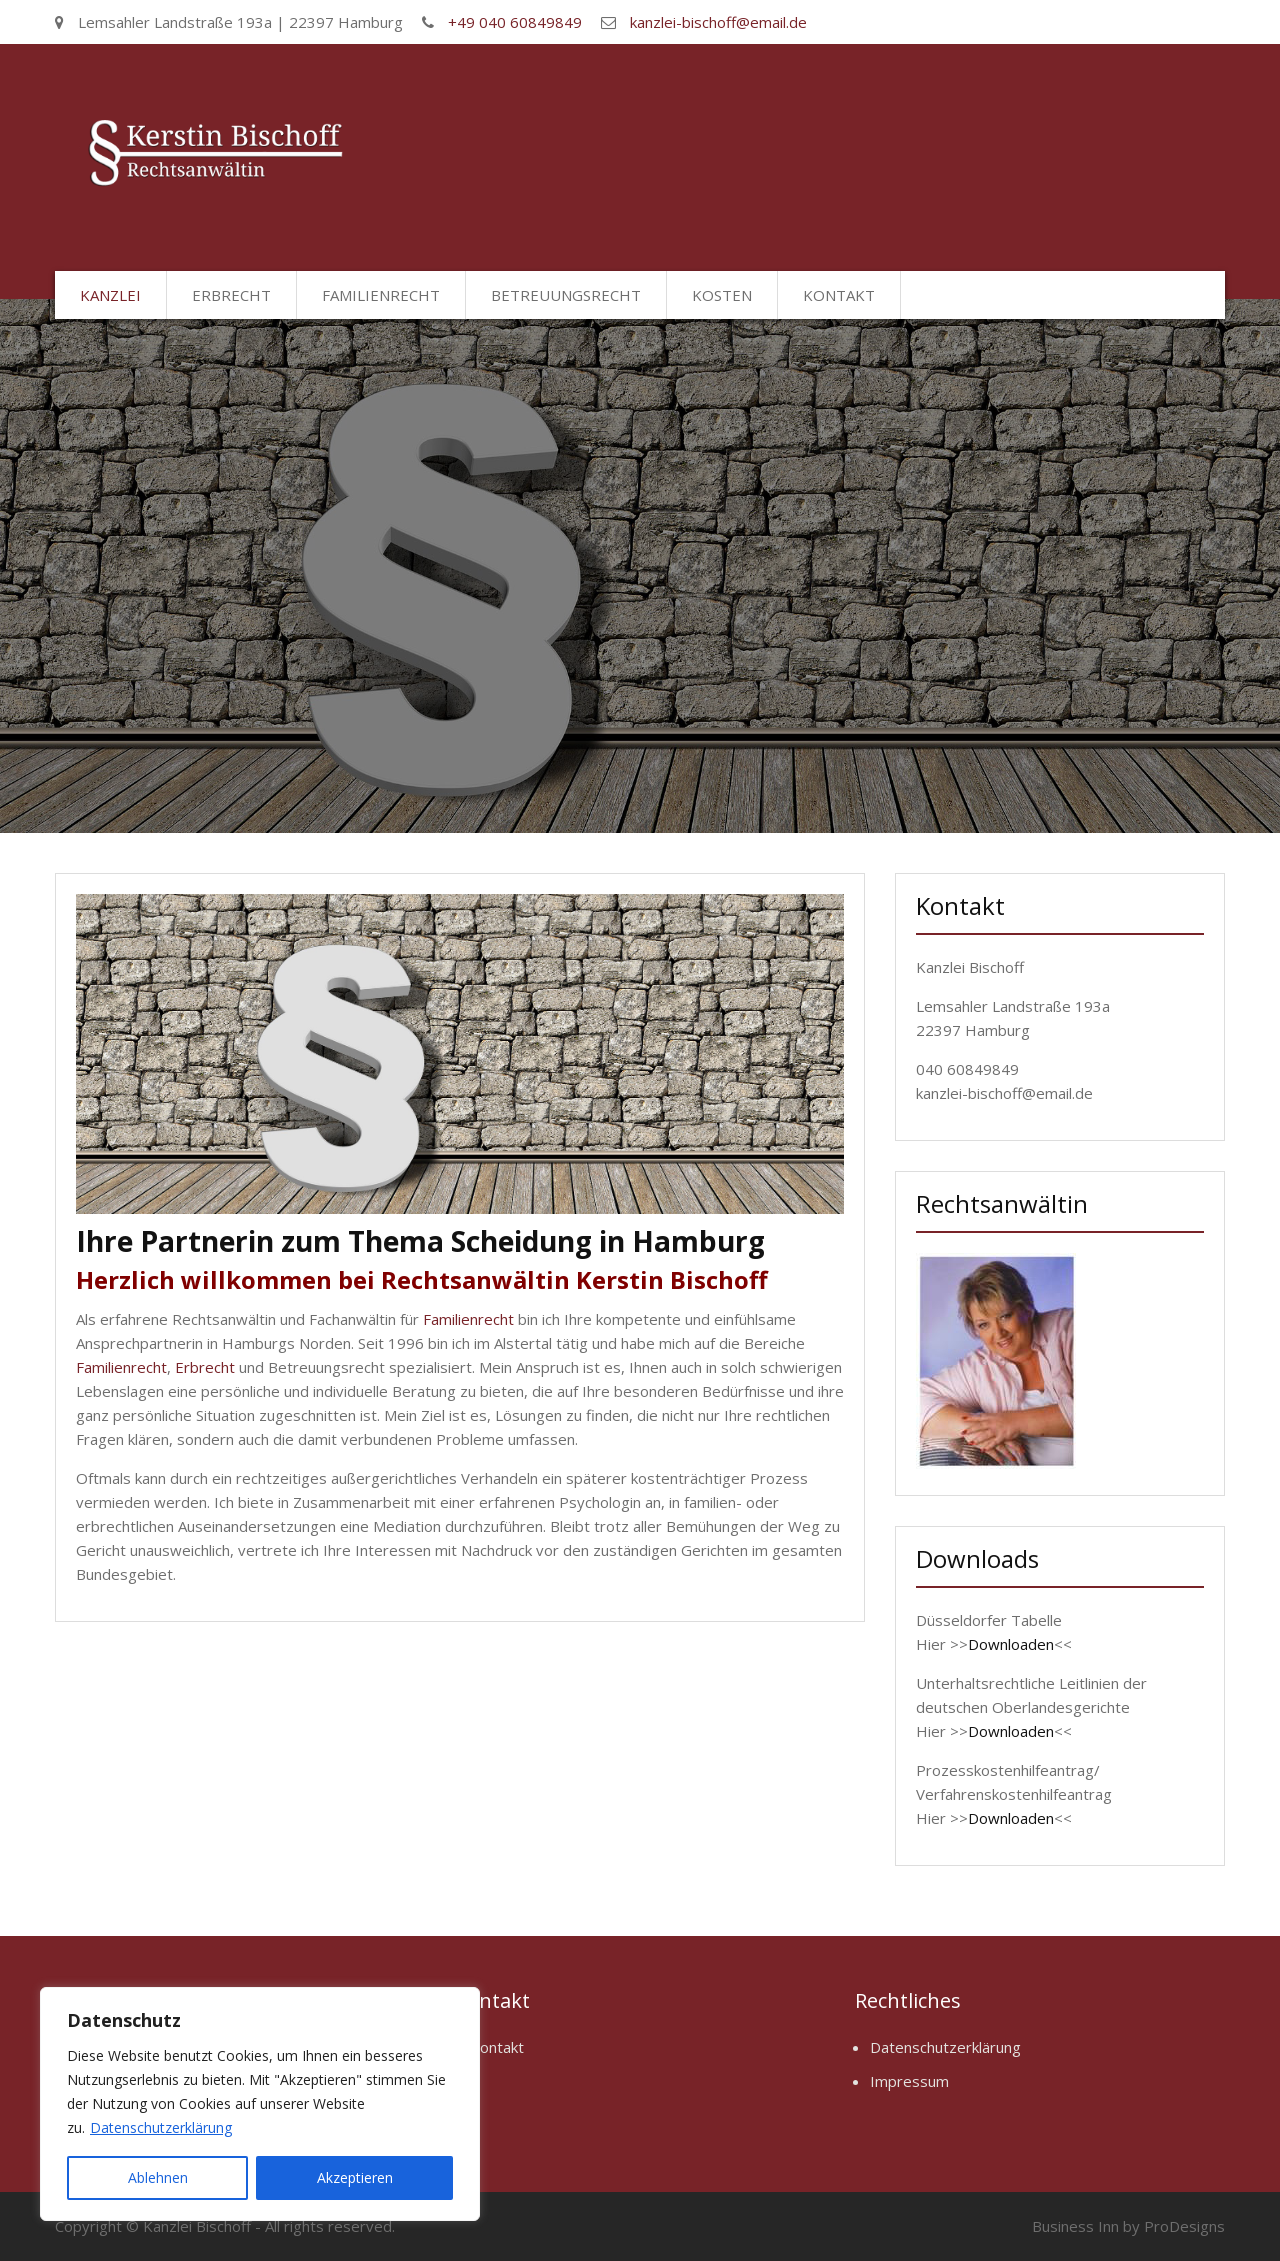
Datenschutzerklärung (161, 2127)
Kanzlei (110, 295)
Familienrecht (381, 295)
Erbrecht (231, 295)
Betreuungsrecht (566, 295)
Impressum (909, 2081)
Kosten (722, 295)
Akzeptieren (355, 2177)
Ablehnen (158, 2177)
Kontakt (839, 295)
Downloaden (1011, 1644)
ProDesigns (1184, 2226)
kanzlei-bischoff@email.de (718, 22)
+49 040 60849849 (515, 22)
